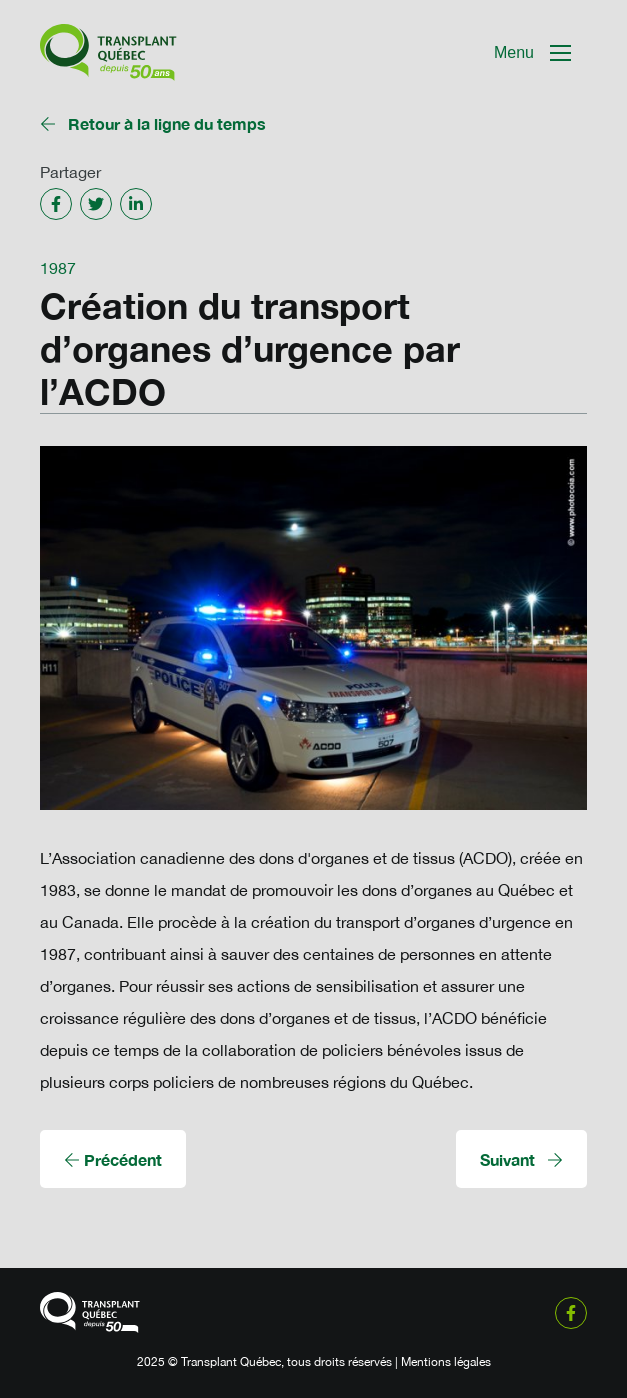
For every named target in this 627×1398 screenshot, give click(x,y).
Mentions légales (446, 1361)
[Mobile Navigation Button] (532, 53)
